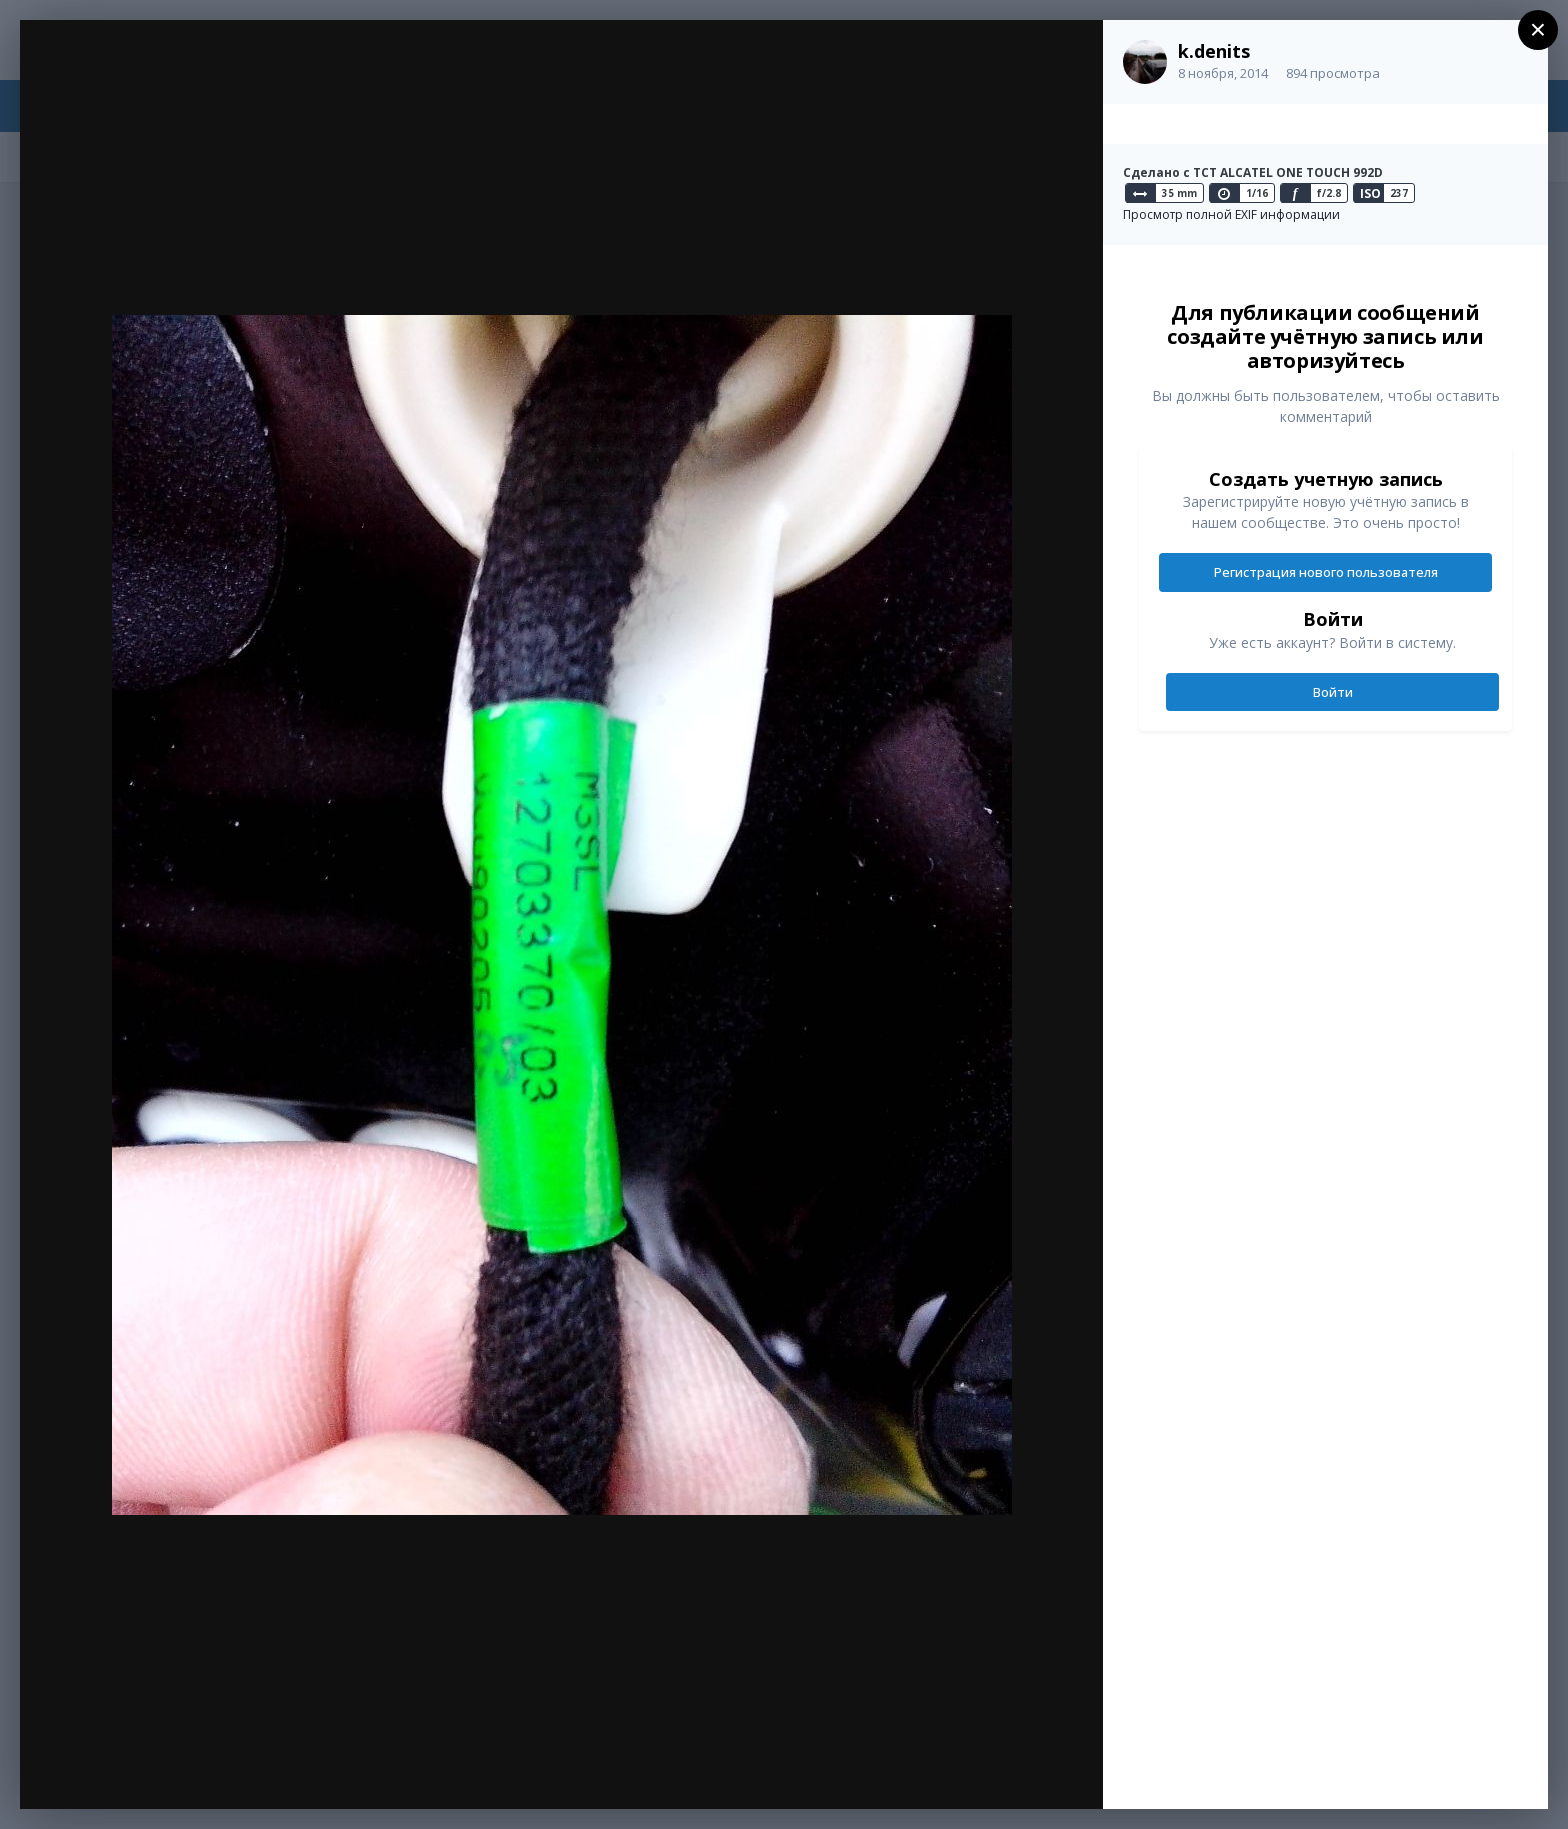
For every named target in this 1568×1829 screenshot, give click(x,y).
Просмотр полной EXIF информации (1231, 214)
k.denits (1214, 51)
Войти (1333, 692)
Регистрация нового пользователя (1326, 572)
